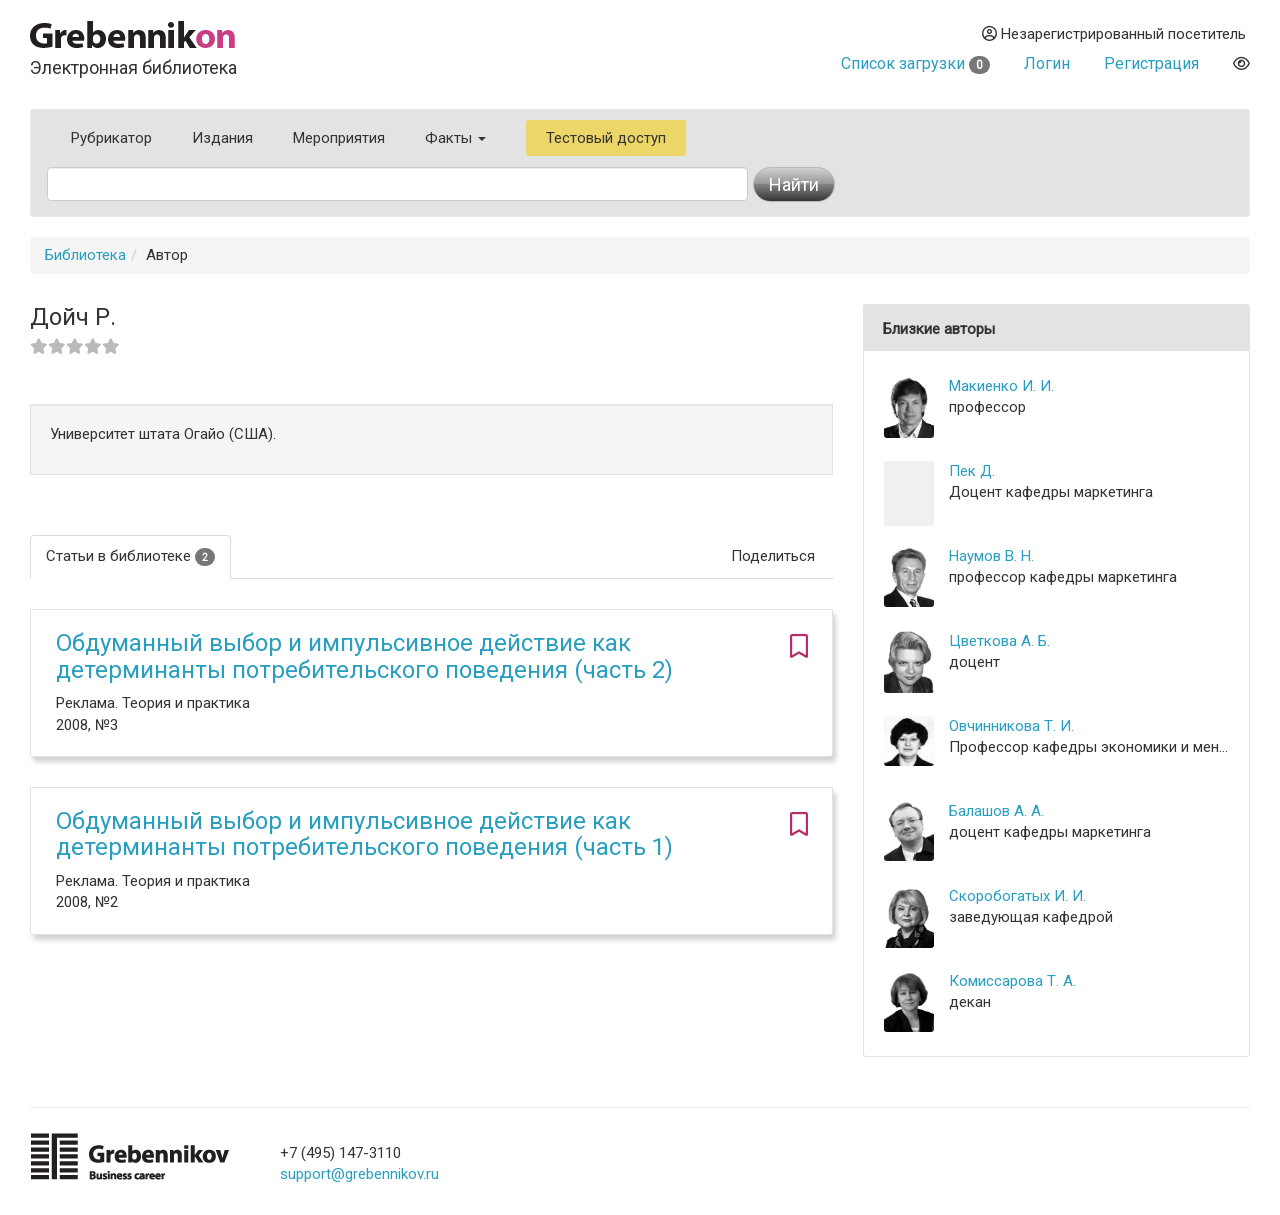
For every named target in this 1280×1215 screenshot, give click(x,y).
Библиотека (85, 255)
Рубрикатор (111, 138)
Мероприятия (339, 138)
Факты (455, 138)
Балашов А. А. (996, 811)
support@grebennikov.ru (359, 1174)
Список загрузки (915, 63)
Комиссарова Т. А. (1012, 981)
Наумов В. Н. (991, 556)
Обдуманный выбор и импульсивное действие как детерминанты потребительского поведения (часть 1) (364, 834)
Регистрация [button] (1151, 63)
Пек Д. (972, 471)
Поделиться (773, 556)
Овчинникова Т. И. (1011, 726)
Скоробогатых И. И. (1017, 896)
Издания (222, 138)
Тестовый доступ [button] (606, 138)
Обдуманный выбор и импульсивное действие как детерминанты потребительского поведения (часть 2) (364, 656)
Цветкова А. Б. (999, 641)
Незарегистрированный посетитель (1114, 34)
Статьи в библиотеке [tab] (130, 556)
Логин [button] (1047, 63)
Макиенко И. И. (1001, 386)
